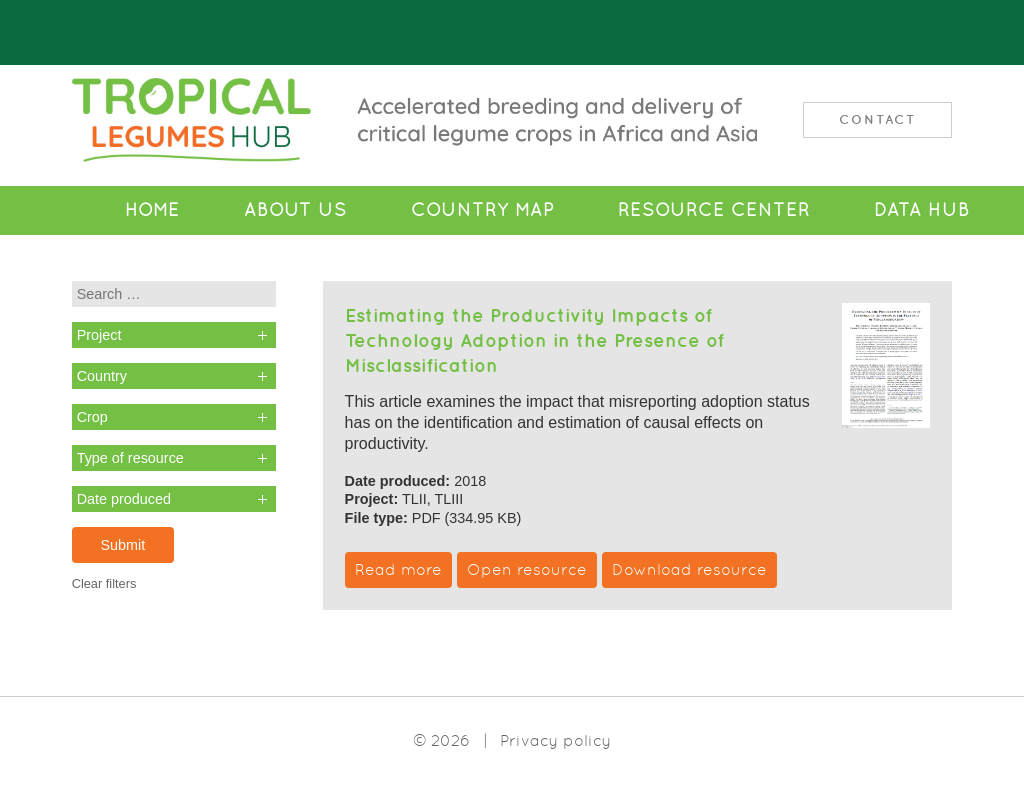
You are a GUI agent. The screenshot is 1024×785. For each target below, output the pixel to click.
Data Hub (922, 210)
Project (99, 335)
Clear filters (104, 583)
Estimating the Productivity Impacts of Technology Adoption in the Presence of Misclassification (534, 340)
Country (102, 376)
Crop (92, 417)
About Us (295, 210)
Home (152, 210)
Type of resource (130, 458)
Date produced (124, 499)
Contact (877, 119)
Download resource (689, 569)
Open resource (527, 569)
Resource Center (714, 210)
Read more (398, 569)
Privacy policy (555, 740)
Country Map (482, 210)
